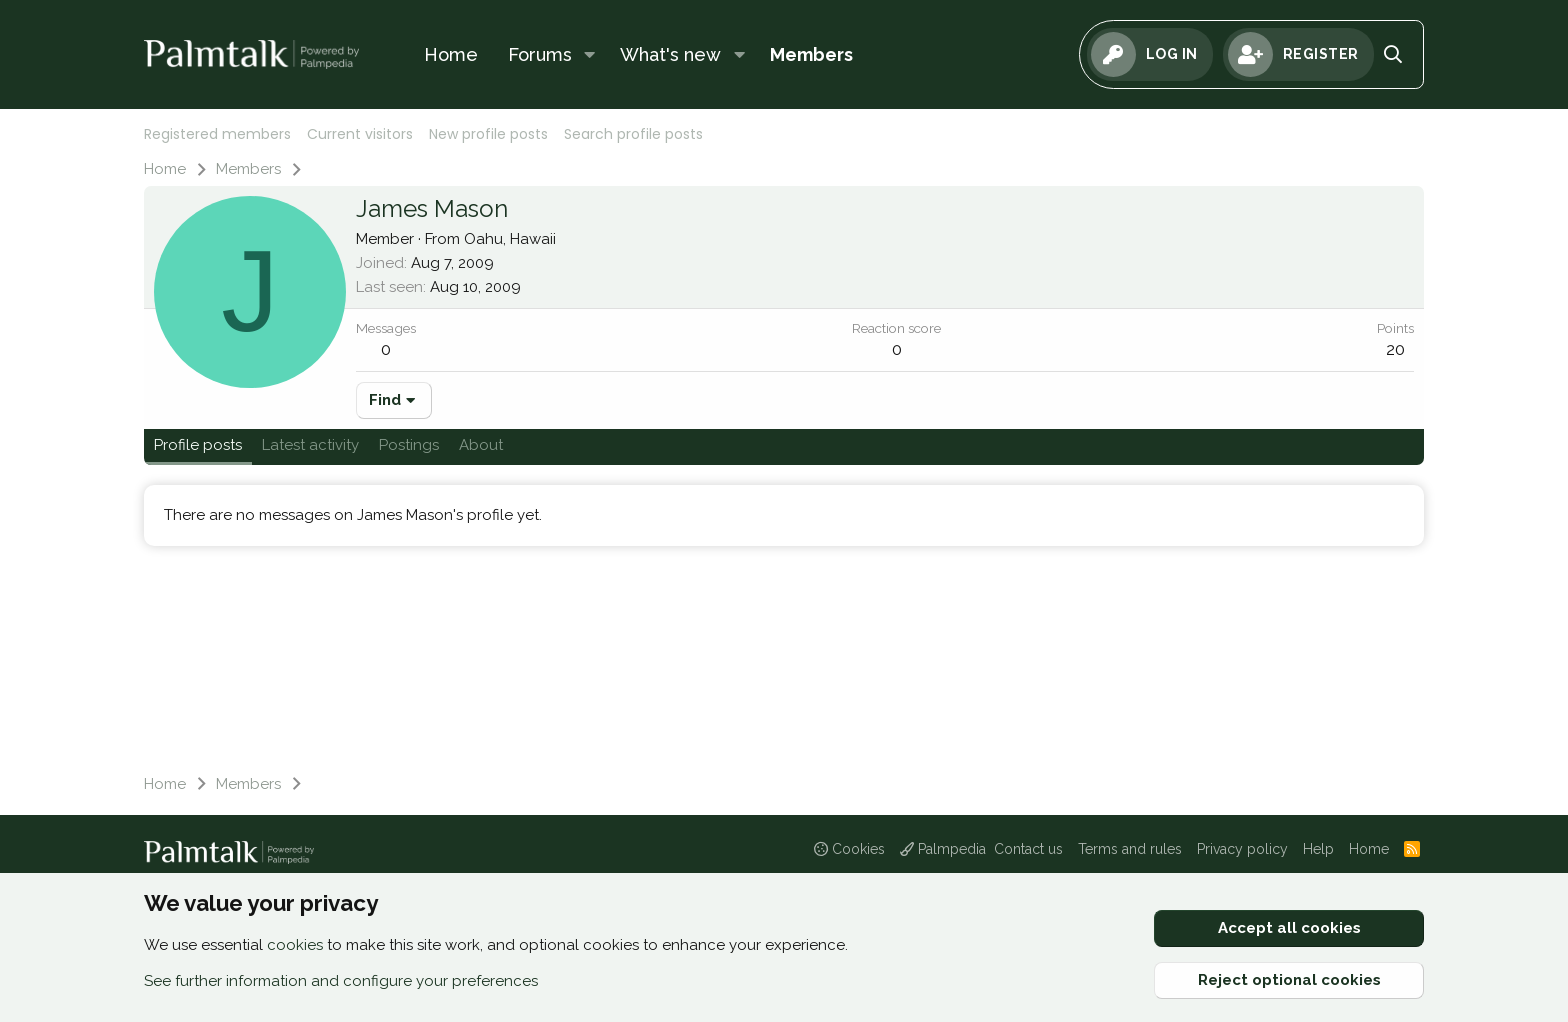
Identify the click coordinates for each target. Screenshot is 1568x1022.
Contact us (1028, 849)
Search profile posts (633, 134)
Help (1318, 849)
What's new (670, 54)
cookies (295, 945)
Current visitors (360, 134)
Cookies (849, 849)
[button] (590, 54)
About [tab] (481, 445)
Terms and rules (1130, 849)
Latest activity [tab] (310, 445)
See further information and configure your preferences (341, 981)
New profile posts (488, 134)
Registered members (217, 134)
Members (811, 54)
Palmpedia (943, 849)
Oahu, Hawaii (510, 239)
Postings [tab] (409, 445)
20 (1395, 349)
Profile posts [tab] (198, 445)
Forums (540, 54)
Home (451, 54)
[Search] (1393, 54)
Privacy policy (1242, 849)
